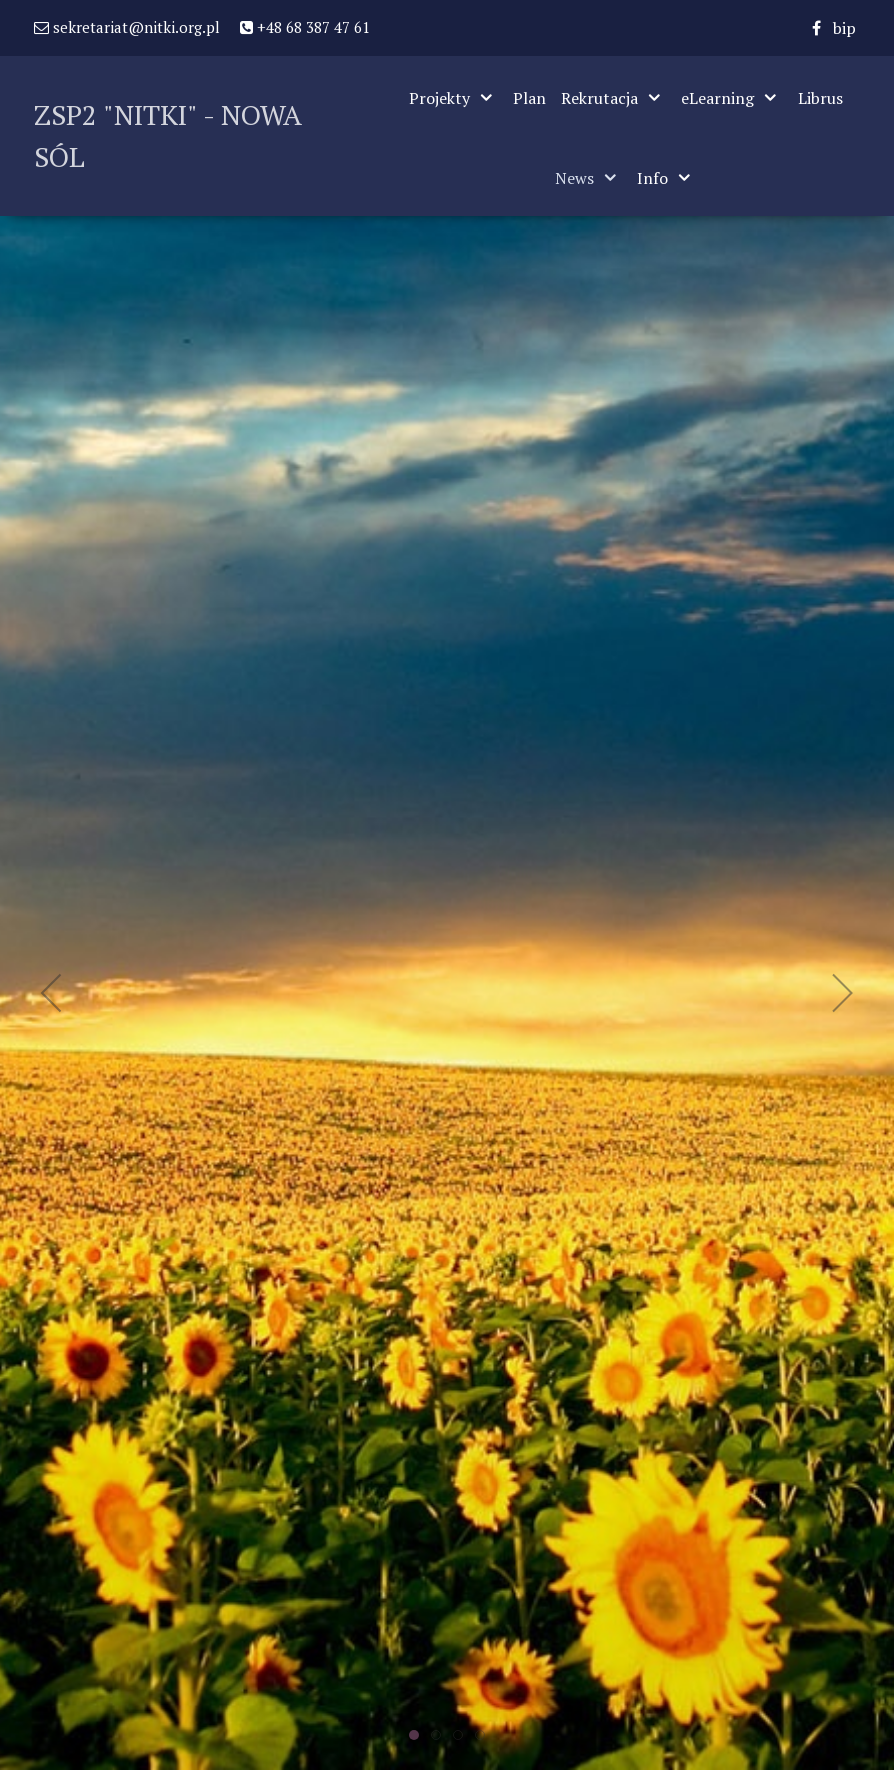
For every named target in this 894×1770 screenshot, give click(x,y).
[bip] (844, 28)
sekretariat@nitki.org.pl (127, 27)
